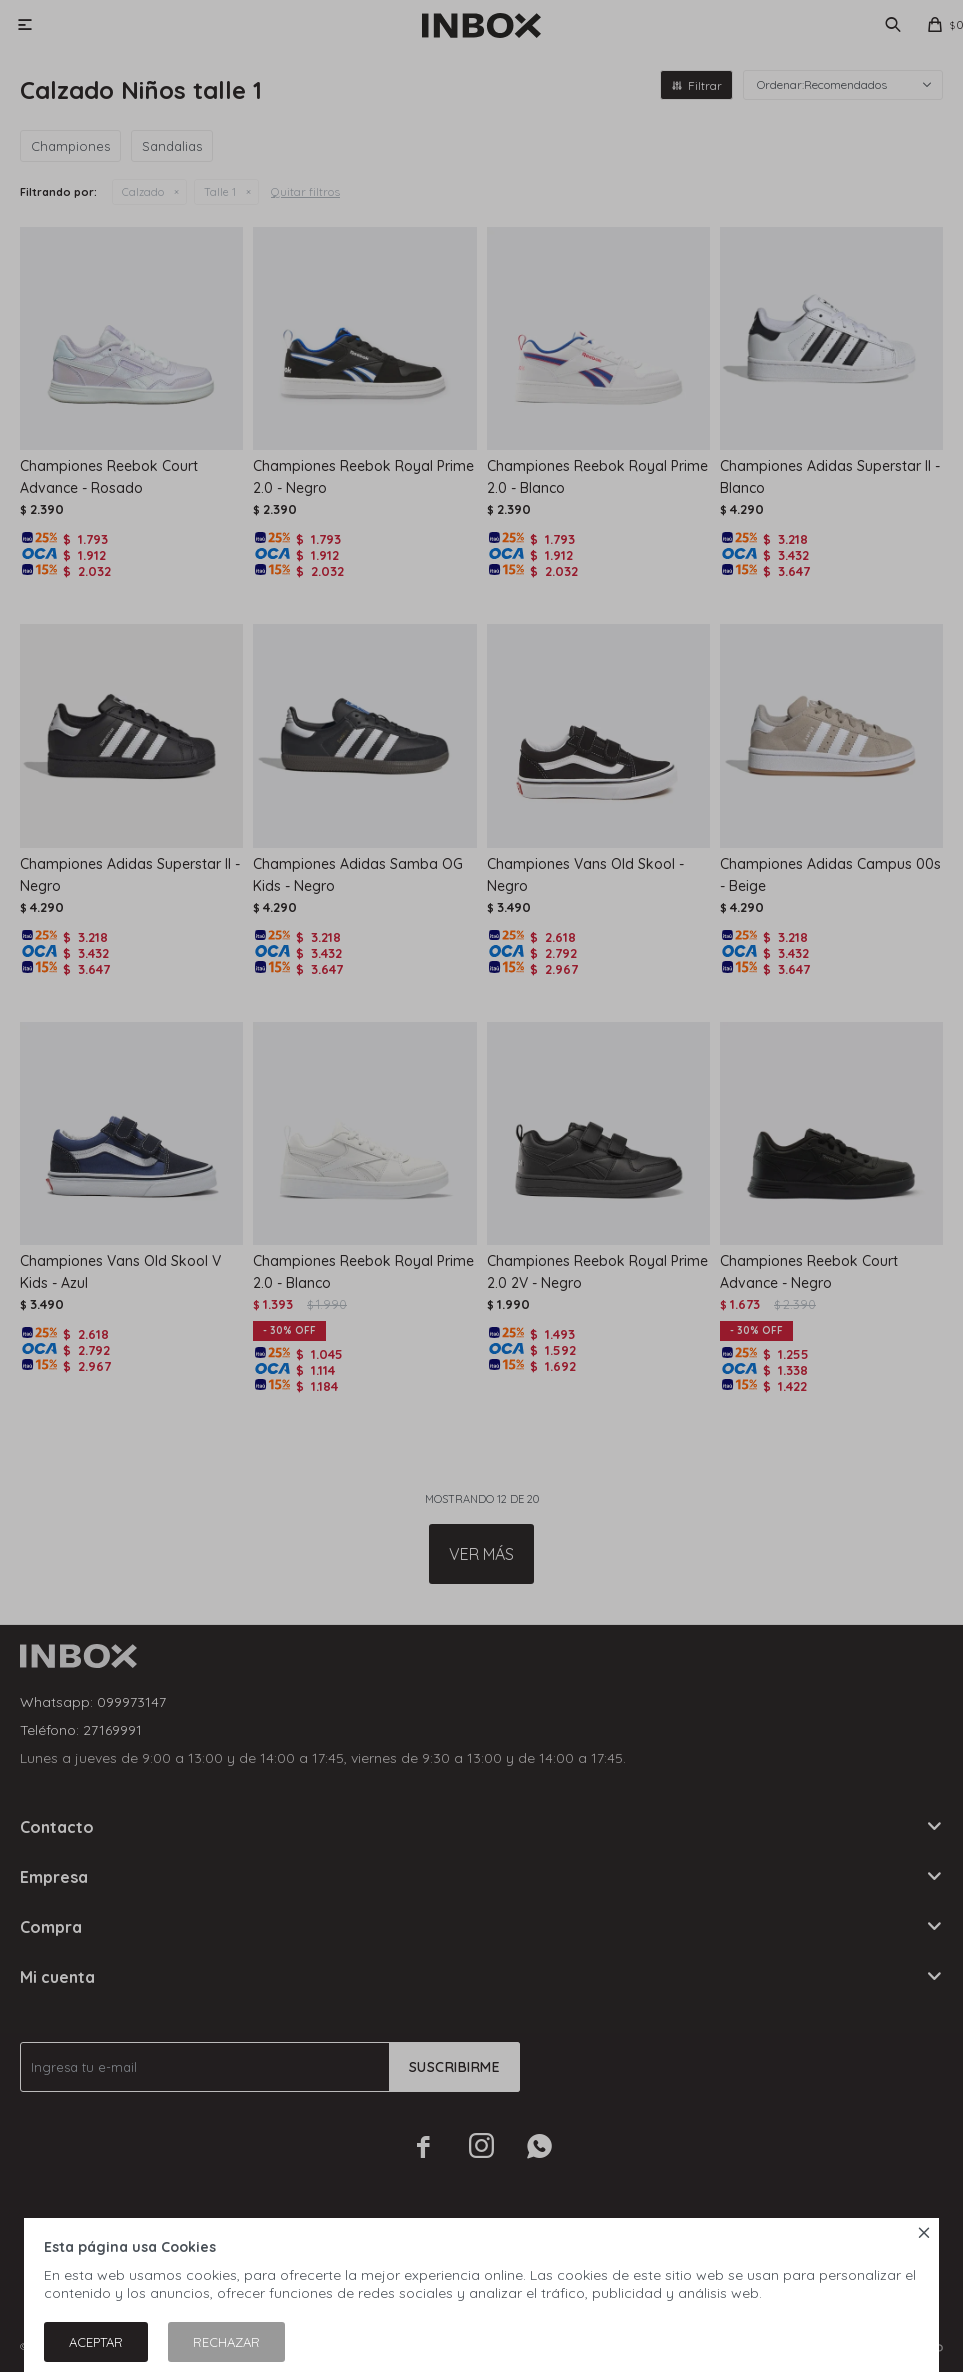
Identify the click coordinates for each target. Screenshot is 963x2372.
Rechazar (226, 2342)
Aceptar (96, 2342)
